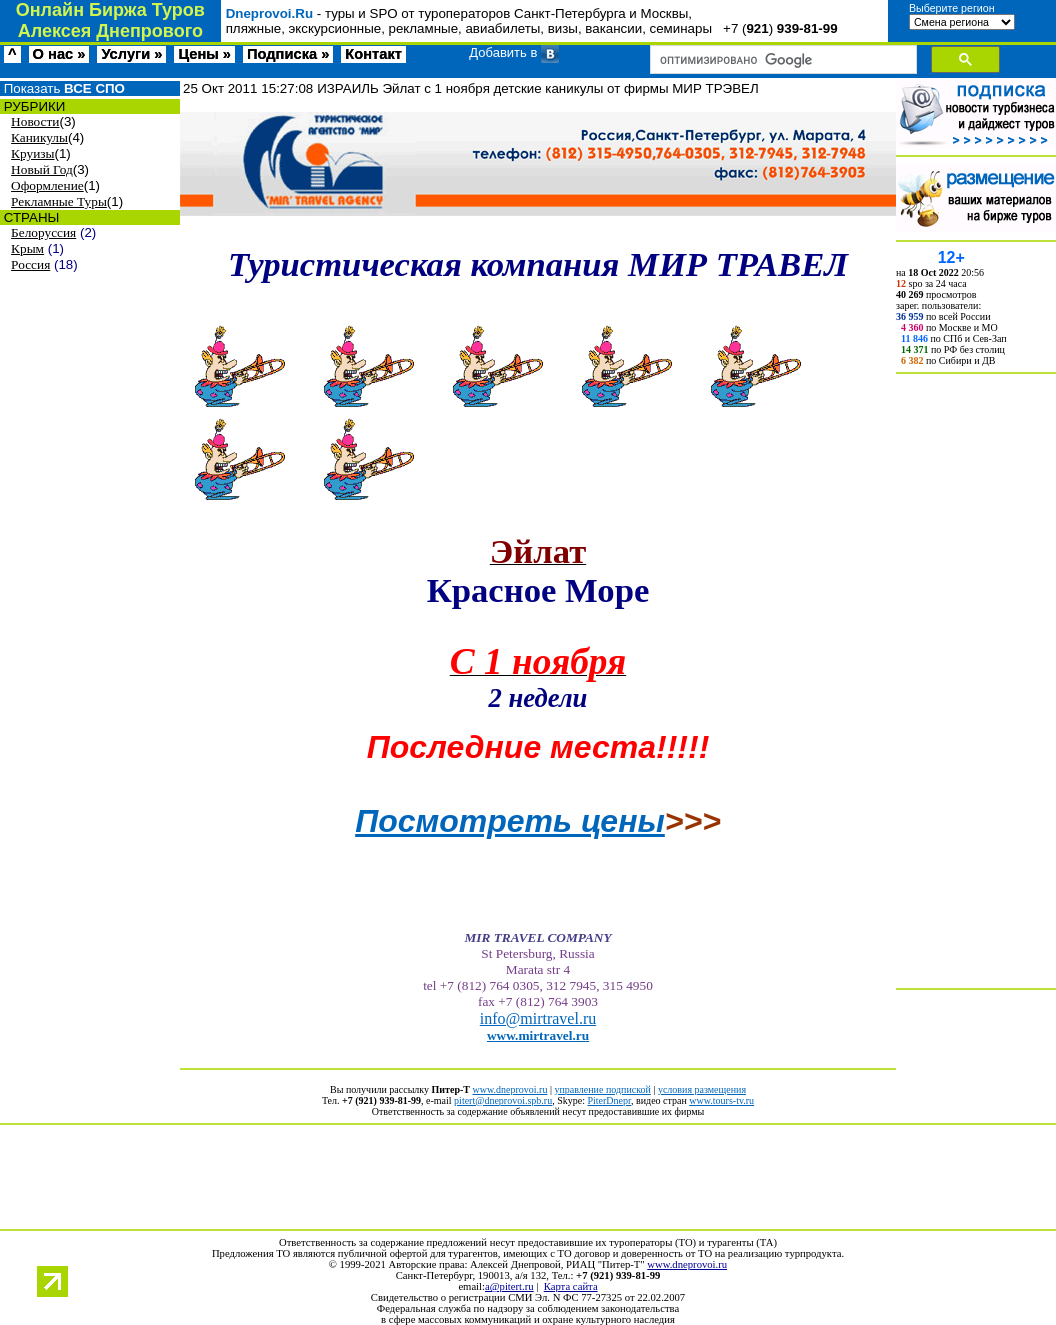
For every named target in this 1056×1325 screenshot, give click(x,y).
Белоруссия (43, 232)
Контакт (373, 54)
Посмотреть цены (510, 821)
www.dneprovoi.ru (510, 1089)
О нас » (59, 54)
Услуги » (131, 54)
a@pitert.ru (509, 1286)
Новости (35, 121)
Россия (30, 264)
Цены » (204, 54)
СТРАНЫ (29, 217)
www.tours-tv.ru (721, 1100)
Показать (62, 88)
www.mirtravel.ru (538, 1035)
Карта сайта (571, 1286)
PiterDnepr (608, 1100)
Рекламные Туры (59, 201)
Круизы (32, 153)
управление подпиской (602, 1089)
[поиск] (781, 60)
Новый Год (42, 169)
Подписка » (288, 54)
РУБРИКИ (32, 106)
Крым (27, 248)
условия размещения (702, 1089)
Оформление (47, 185)
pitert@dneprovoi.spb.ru (503, 1100)
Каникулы (39, 137)
